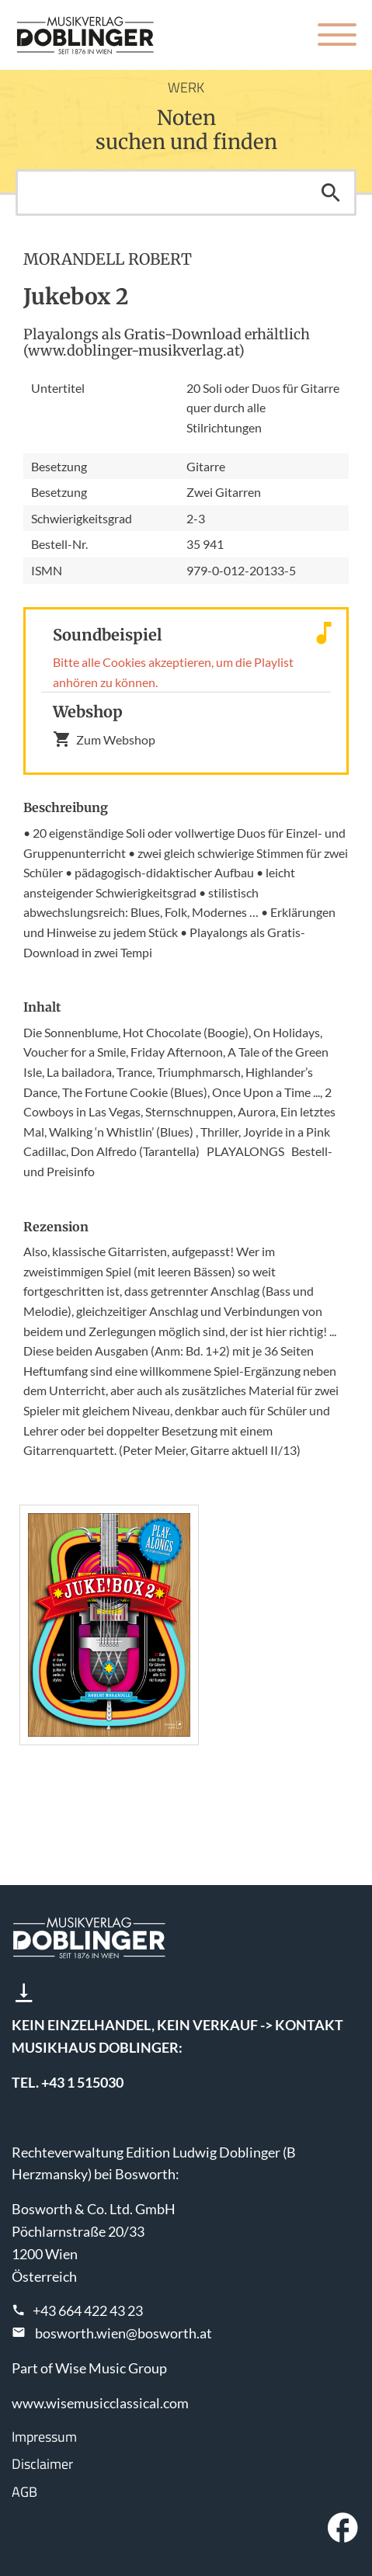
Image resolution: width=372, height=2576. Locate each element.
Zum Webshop (104, 739)
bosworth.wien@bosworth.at (123, 2333)
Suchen (331, 193)
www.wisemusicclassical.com (100, 2402)
